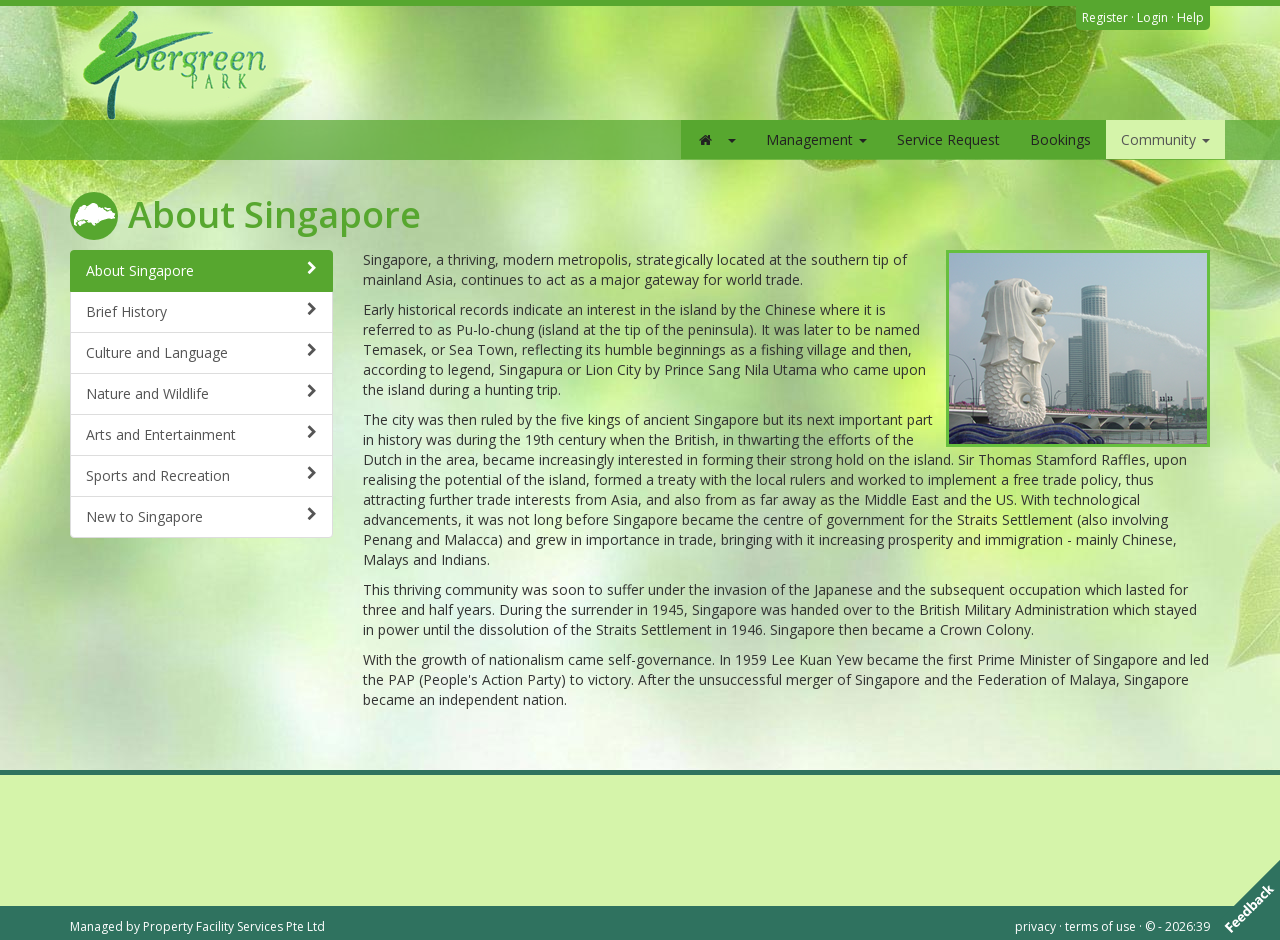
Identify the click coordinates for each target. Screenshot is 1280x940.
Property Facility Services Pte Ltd (234, 926)
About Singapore (201, 270)
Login (1152, 17)
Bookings (1060, 139)
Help (1190, 17)
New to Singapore (201, 516)
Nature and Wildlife (201, 393)
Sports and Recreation (201, 475)
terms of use (1100, 926)
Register (1105, 17)
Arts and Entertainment (201, 434)
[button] (716, 139)
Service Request (948, 139)
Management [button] (816, 139)
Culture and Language (201, 352)
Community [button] (1165, 139)
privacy (1035, 926)
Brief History (201, 311)
